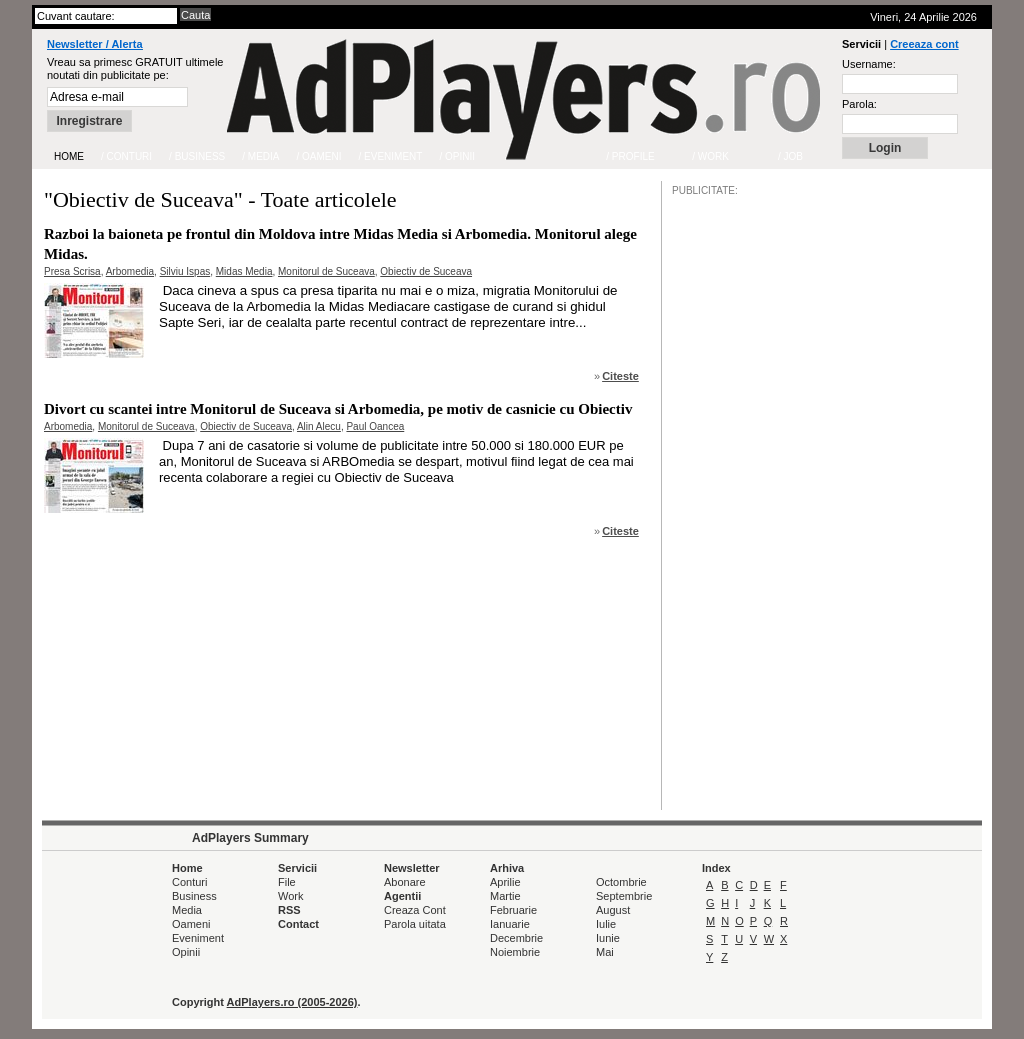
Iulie (606, 924)
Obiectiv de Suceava (426, 271)
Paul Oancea (375, 426)
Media (187, 910)
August (613, 910)
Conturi (189, 882)
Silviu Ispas (185, 271)
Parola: (859, 104)
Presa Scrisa (72, 271)
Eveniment (198, 938)
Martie (505, 896)
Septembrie (624, 896)
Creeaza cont (924, 44)
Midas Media (244, 271)
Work (290, 896)
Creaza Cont (415, 910)
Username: (869, 64)
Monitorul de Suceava (326, 271)
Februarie (513, 910)
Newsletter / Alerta (95, 44)
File (287, 882)
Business (194, 896)
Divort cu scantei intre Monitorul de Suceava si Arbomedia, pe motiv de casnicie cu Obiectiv (338, 409)
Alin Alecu (319, 426)
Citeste (620, 376)
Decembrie (516, 938)
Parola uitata (415, 924)
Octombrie (621, 882)
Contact (298, 924)
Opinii (186, 952)
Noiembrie (515, 952)
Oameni (191, 924)
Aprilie (505, 882)
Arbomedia (130, 271)
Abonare (405, 882)
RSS (289, 910)
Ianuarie (510, 924)
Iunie (608, 938)
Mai (605, 952)
